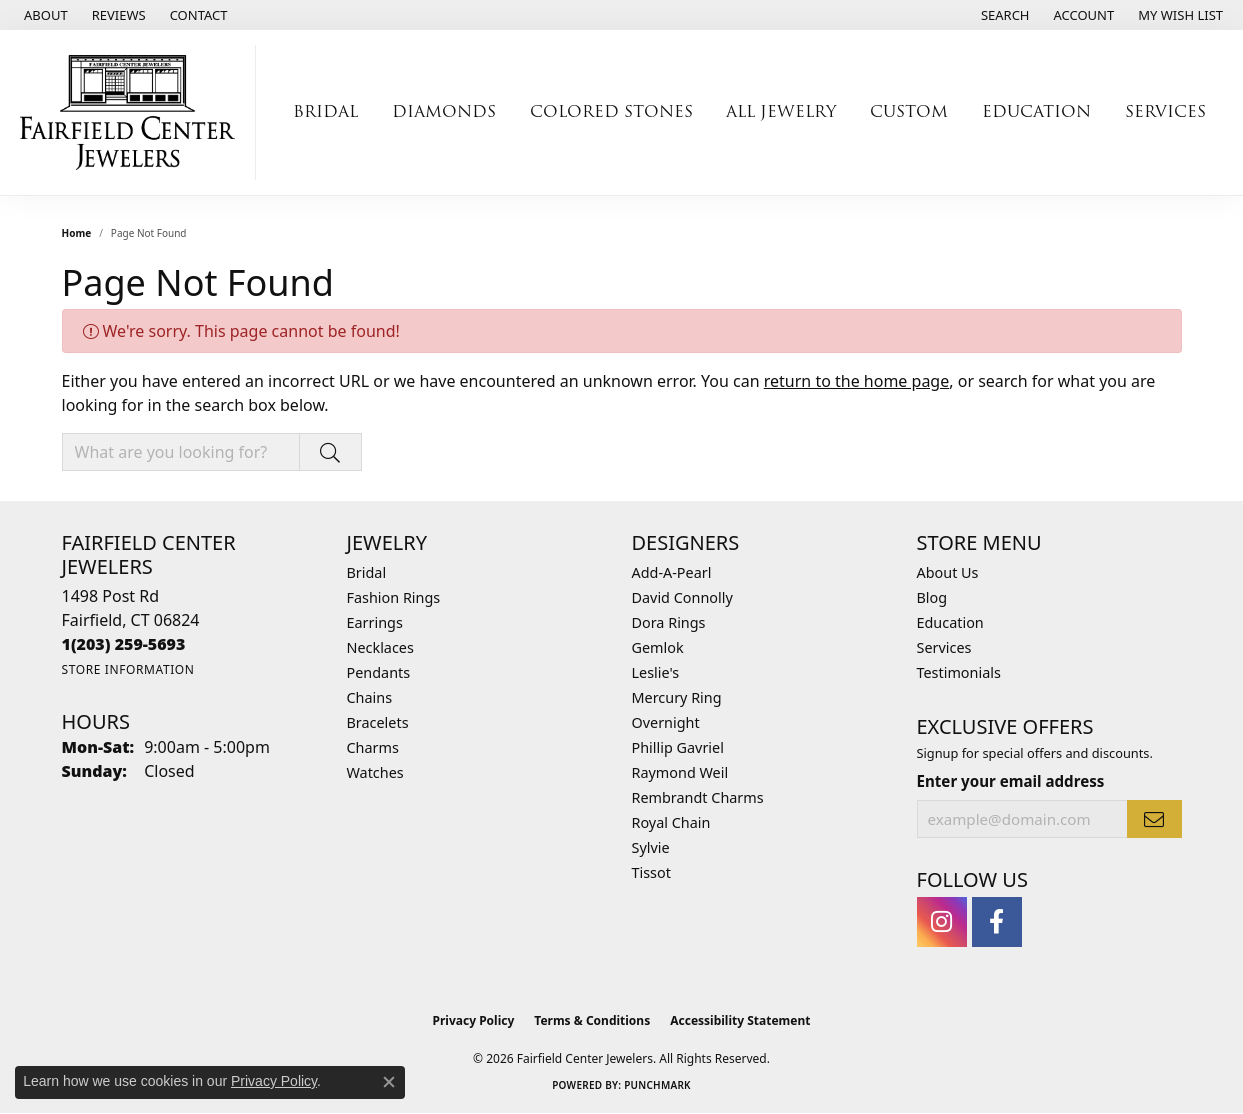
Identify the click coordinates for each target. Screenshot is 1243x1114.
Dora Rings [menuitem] (669, 622)
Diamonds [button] (444, 111)
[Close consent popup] (389, 1082)
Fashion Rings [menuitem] (394, 597)
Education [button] (1036, 111)
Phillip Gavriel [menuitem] (678, 747)
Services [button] (1165, 111)
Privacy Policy (474, 1020)
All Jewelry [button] (781, 111)
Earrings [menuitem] (375, 622)
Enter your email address (1011, 781)
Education (950, 622)
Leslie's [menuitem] (656, 672)
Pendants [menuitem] (379, 672)
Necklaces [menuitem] (380, 647)
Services (944, 647)
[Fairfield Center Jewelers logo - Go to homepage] (133, 112)
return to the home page (857, 381)
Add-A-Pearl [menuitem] (672, 572)
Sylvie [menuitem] (651, 847)
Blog (932, 597)
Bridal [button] (325, 111)
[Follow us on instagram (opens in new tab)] (942, 922)
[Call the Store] (124, 644)
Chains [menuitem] (370, 697)
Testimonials (959, 672)
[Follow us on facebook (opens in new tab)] (997, 922)
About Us (948, 572)
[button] (1003, 15)
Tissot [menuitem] (651, 872)
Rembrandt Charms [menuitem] (698, 797)
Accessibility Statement (740, 1020)
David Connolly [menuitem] (682, 597)
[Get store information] (128, 669)
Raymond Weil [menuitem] (680, 772)
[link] (44, 15)
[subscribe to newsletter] (1154, 819)
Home (77, 233)
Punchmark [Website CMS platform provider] (657, 1085)
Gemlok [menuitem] (658, 647)
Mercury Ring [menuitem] (677, 697)
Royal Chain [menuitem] (671, 822)
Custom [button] (909, 111)
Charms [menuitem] (373, 747)
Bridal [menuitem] (367, 572)
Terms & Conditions (592, 1020)
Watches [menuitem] (375, 772)
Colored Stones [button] (611, 111)
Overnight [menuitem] (666, 722)
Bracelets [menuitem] (378, 722)
